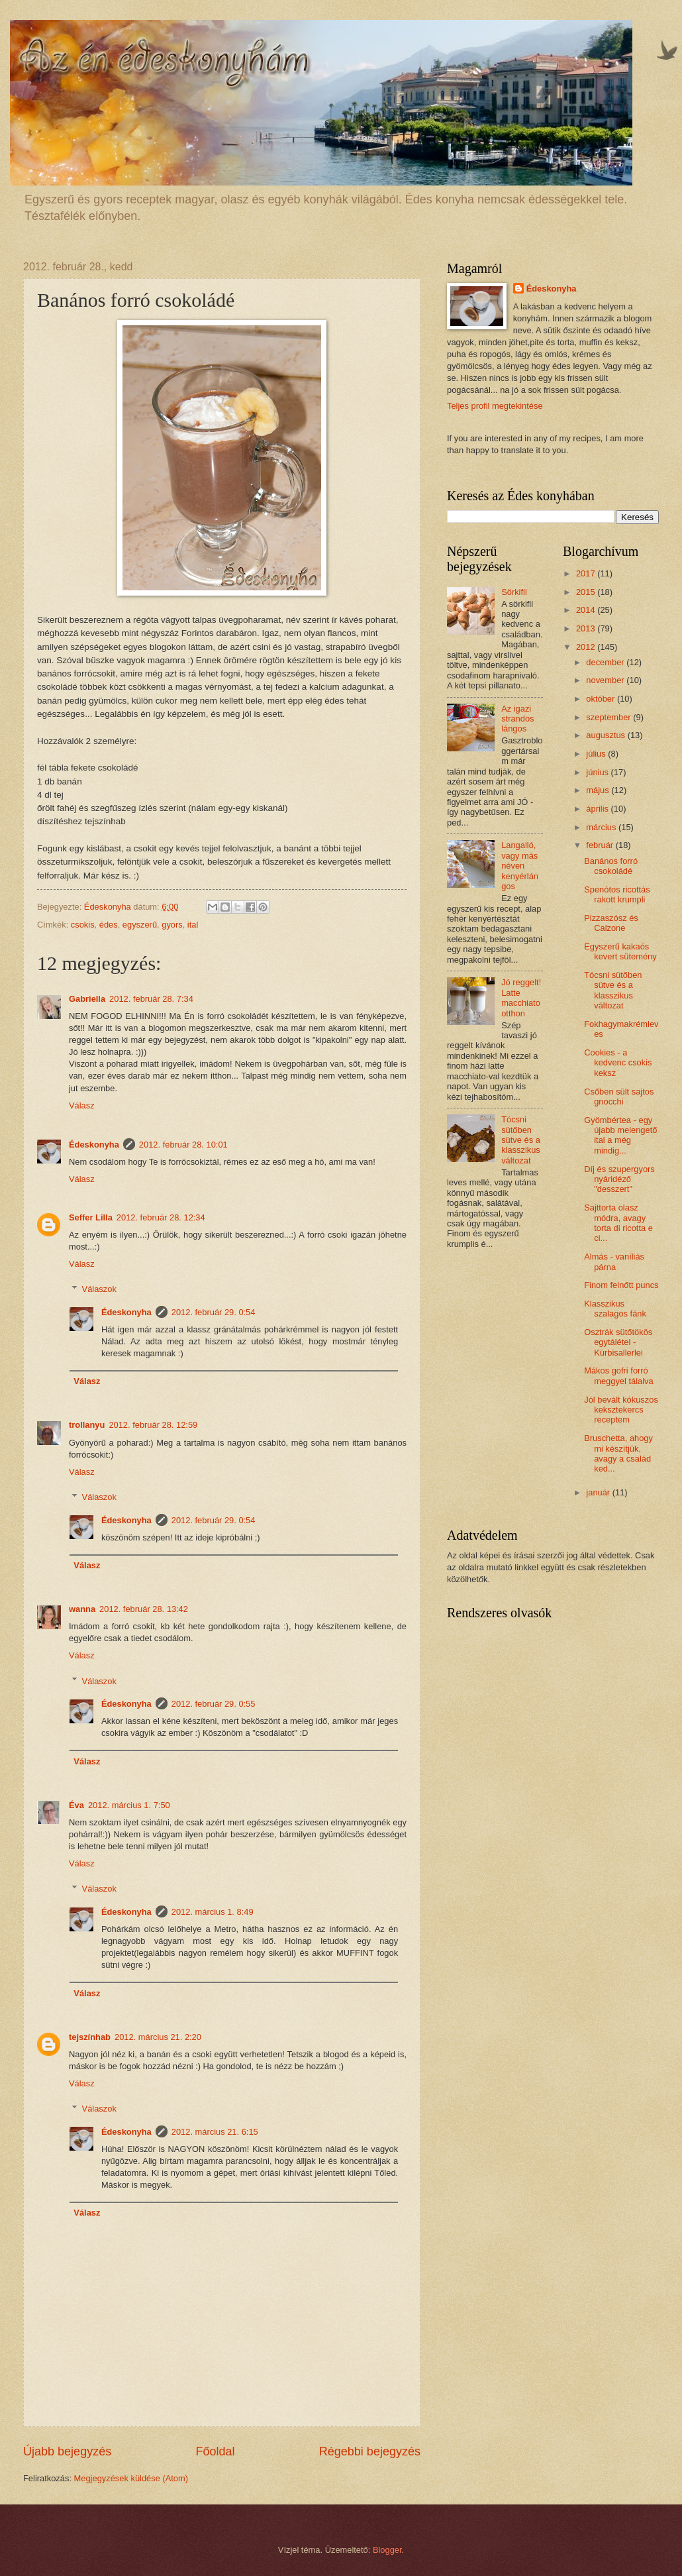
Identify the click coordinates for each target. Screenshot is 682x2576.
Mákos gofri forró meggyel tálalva (618, 1375)
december (606, 662)
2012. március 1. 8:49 (212, 1912)
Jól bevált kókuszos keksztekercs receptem (621, 1410)
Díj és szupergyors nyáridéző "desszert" (619, 1179)
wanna (82, 1609)
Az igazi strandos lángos (517, 719)
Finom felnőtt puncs (621, 1285)
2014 (586, 610)
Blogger (387, 2550)
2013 (586, 628)
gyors (172, 925)
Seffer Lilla (91, 1217)
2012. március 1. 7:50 (129, 1805)
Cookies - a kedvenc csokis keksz (618, 1062)
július (597, 754)
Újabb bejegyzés (67, 2451)
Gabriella (87, 999)
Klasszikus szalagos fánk (615, 1308)
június (598, 772)
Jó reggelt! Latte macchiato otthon (521, 997)
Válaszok (99, 1289)
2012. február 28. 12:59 (153, 1425)
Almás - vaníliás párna (614, 1261)
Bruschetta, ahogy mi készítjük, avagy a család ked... (618, 1453)
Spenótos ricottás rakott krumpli (617, 894)
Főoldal (214, 2451)
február (600, 845)
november (606, 680)
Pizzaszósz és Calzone (611, 923)
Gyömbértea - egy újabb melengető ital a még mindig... (620, 1135)
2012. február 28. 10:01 (183, 1145)
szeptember (609, 717)
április (598, 809)
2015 (586, 592)
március (602, 827)
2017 (586, 573)
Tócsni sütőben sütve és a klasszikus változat (520, 1139)
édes (108, 925)
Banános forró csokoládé (611, 866)
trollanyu (87, 1425)
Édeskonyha (94, 1145)
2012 (586, 647)
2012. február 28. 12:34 (161, 1217)
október (601, 699)
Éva (76, 1805)
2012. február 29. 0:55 (213, 1704)
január (599, 1492)
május (598, 790)
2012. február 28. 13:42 (143, 1609)
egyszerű (139, 925)
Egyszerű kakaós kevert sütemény (620, 951)
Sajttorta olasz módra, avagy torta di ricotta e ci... (618, 1223)
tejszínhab (90, 2037)
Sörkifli (514, 592)
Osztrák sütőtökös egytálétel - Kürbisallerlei (618, 1342)
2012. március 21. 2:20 (158, 2037)
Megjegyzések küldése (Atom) (131, 2478)
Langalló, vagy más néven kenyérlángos (519, 865)
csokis (83, 925)
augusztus (606, 735)
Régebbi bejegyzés (369, 2451)
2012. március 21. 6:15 (214, 2132)
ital (192, 925)
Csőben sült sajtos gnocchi (619, 1096)
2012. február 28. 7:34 (151, 999)
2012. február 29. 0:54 (213, 1312)
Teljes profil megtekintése (495, 406)
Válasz (82, 1105)
